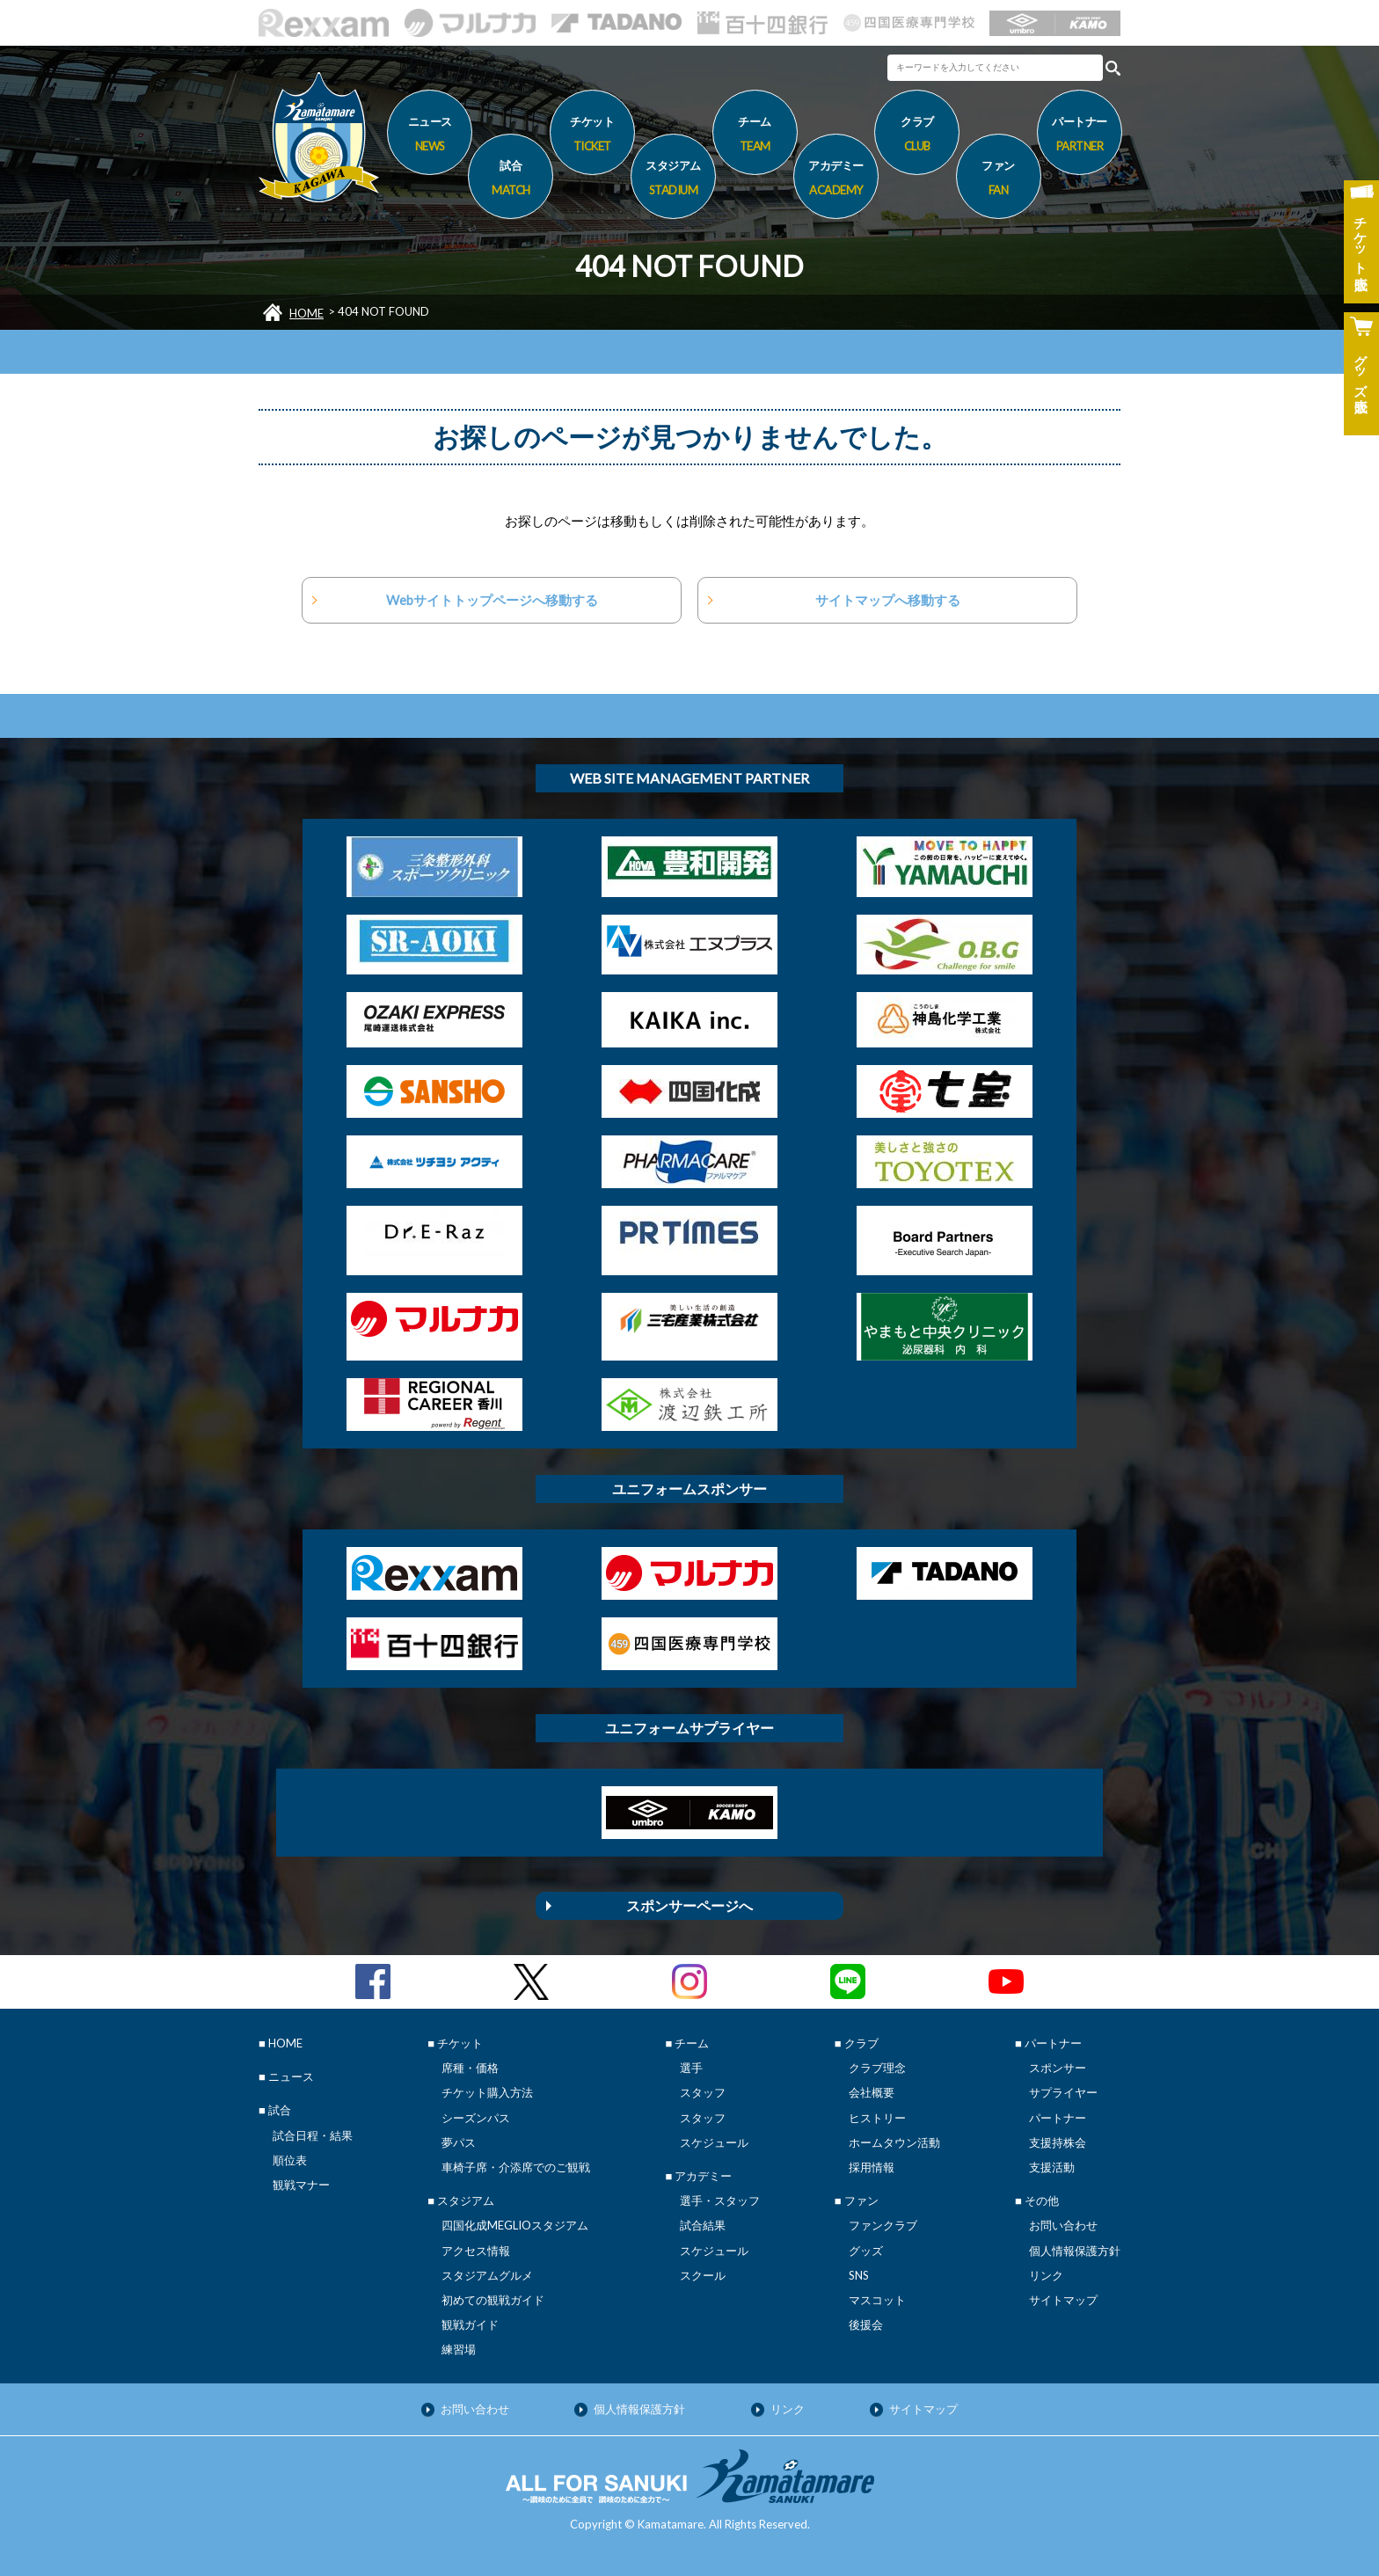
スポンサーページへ (689, 1905)
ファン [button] (999, 180)
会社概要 (871, 2092)
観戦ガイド (470, 2324)
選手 (691, 2068)
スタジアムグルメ (487, 2275)
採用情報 (871, 2167)
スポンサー (1057, 2068)
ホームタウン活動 (894, 2142)
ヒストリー (877, 2118)
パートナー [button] (1080, 136)
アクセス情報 (475, 2251)
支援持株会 (1057, 2142)
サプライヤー (1063, 2092)
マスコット (877, 2300)
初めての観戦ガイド (492, 2300)
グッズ (866, 2251)
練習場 (458, 2349)
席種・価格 (470, 2068)
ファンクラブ (883, 2225)
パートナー (1057, 2118)
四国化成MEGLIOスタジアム (514, 2225)
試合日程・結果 (313, 2135)
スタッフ (703, 2092)
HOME (306, 313)
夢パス (458, 2142)
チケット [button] (592, 136)
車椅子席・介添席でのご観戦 (515, 2167)
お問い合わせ (1063, 2225)
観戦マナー (301, 2185)
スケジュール (714, 2142)
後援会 (866, 2324)
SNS (859, 2275)
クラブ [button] (917, 136)
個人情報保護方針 (1074, 2251)
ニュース (430, 136)
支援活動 (1052, 2167)
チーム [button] (755, 136)
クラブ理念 (877, 2068)
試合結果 (703, 2225)
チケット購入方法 (487, 2092)
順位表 (290, 2160)
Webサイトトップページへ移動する (492, 600)
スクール (703, 2275)
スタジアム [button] (673, 180)
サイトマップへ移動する (887, 600)
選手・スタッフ (720, 2200)
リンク (1046, 2275)
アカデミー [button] (836, 180)
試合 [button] (511, 180)
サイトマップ (1063, 2300)
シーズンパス (475, 2118)
